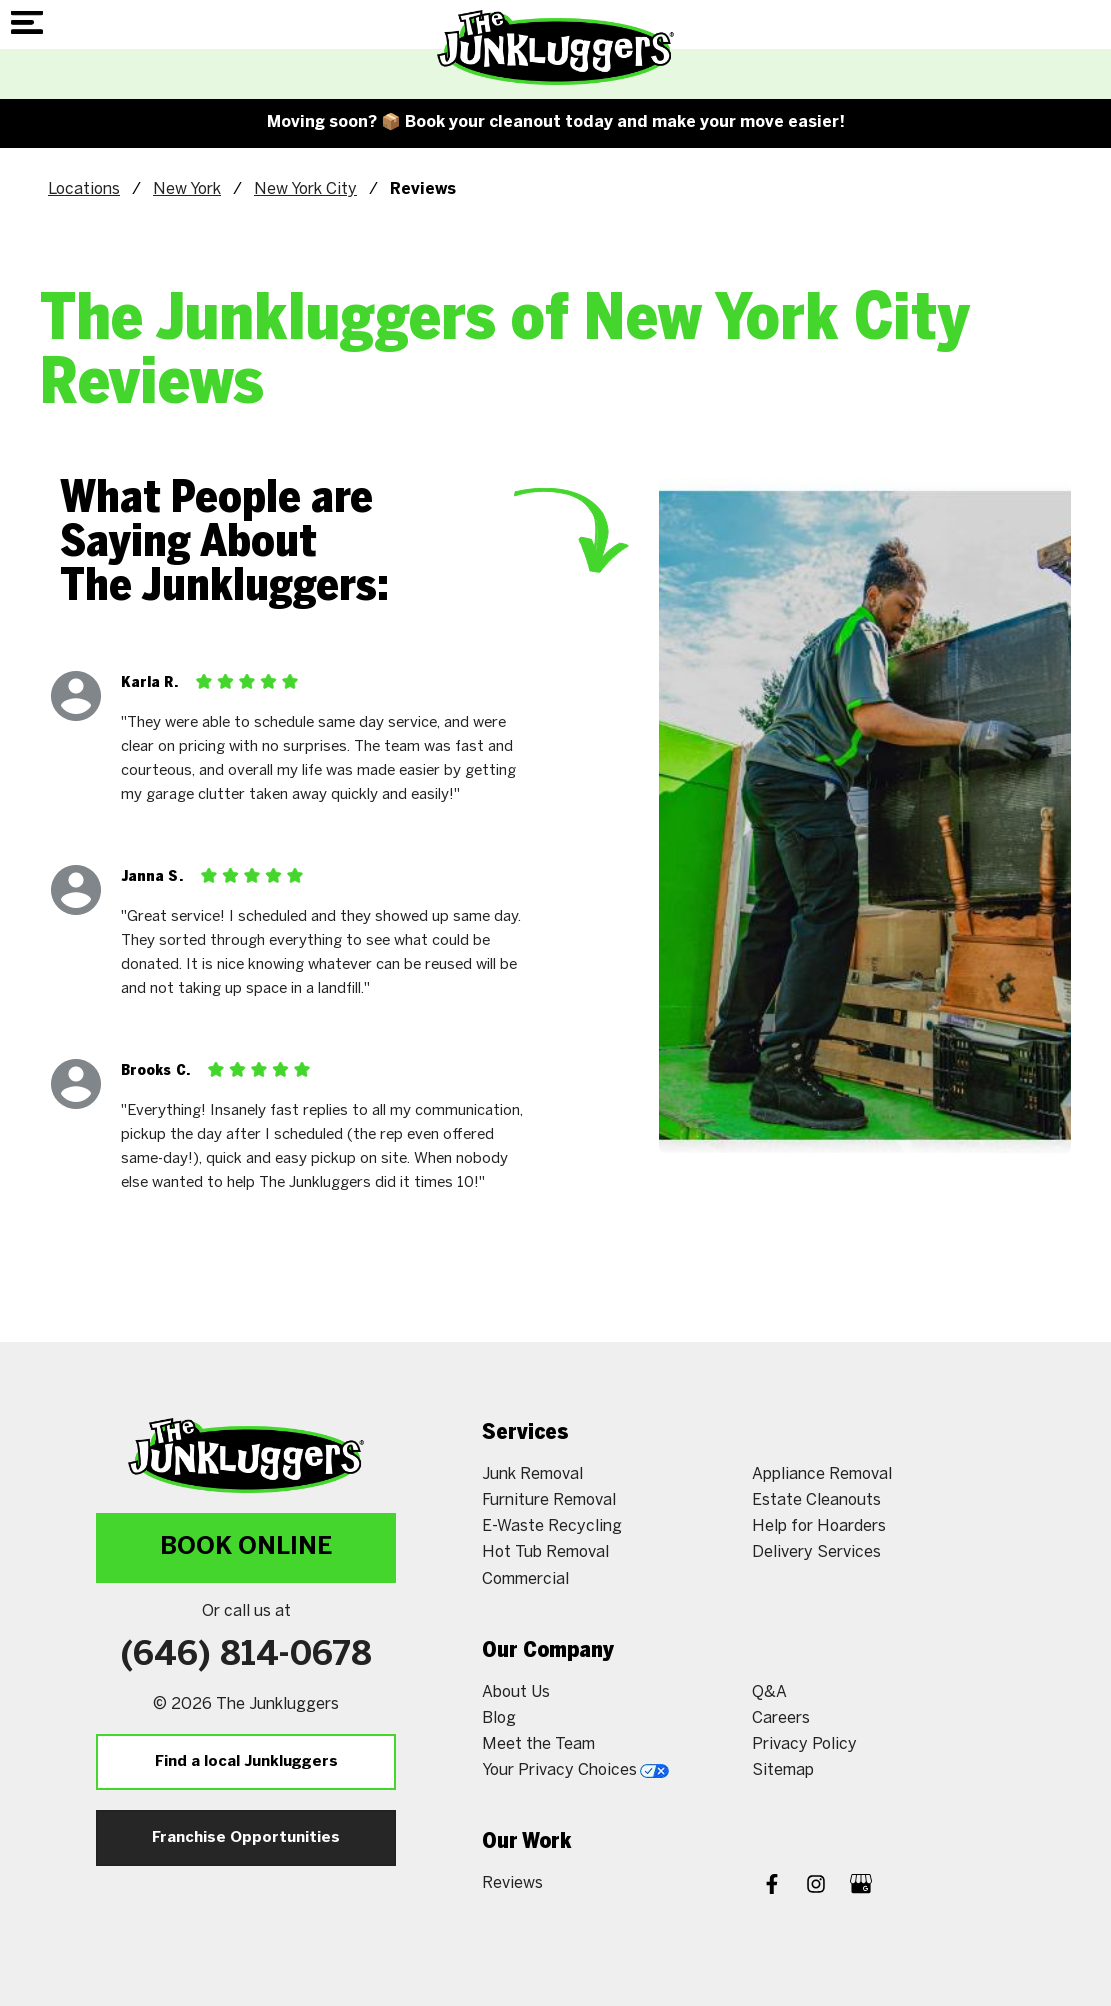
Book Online (246, 1547)
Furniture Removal (549, 1500)
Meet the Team (538, 1744)
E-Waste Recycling (552, 1526)
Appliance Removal (822, 1474)
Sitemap (783, 1770)
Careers (781, 1718)
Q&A (769, 1692)
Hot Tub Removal (545, 1552)
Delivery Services (816, 1552)
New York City (305, 189)
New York (187, 189)
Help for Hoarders (819, 1526)
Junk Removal (532, 1474)
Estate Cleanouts (816, 1500)
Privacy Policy (804, 1744)
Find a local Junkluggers (246, 1762)
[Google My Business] (861, 1886)
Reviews (512, 1883)
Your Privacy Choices (575, 1770)
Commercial (525, 1579)
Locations (84, 189)
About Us (516, 1692)
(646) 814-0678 (246, 1656)
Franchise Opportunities (246, 1838)
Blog (499, 1718)
